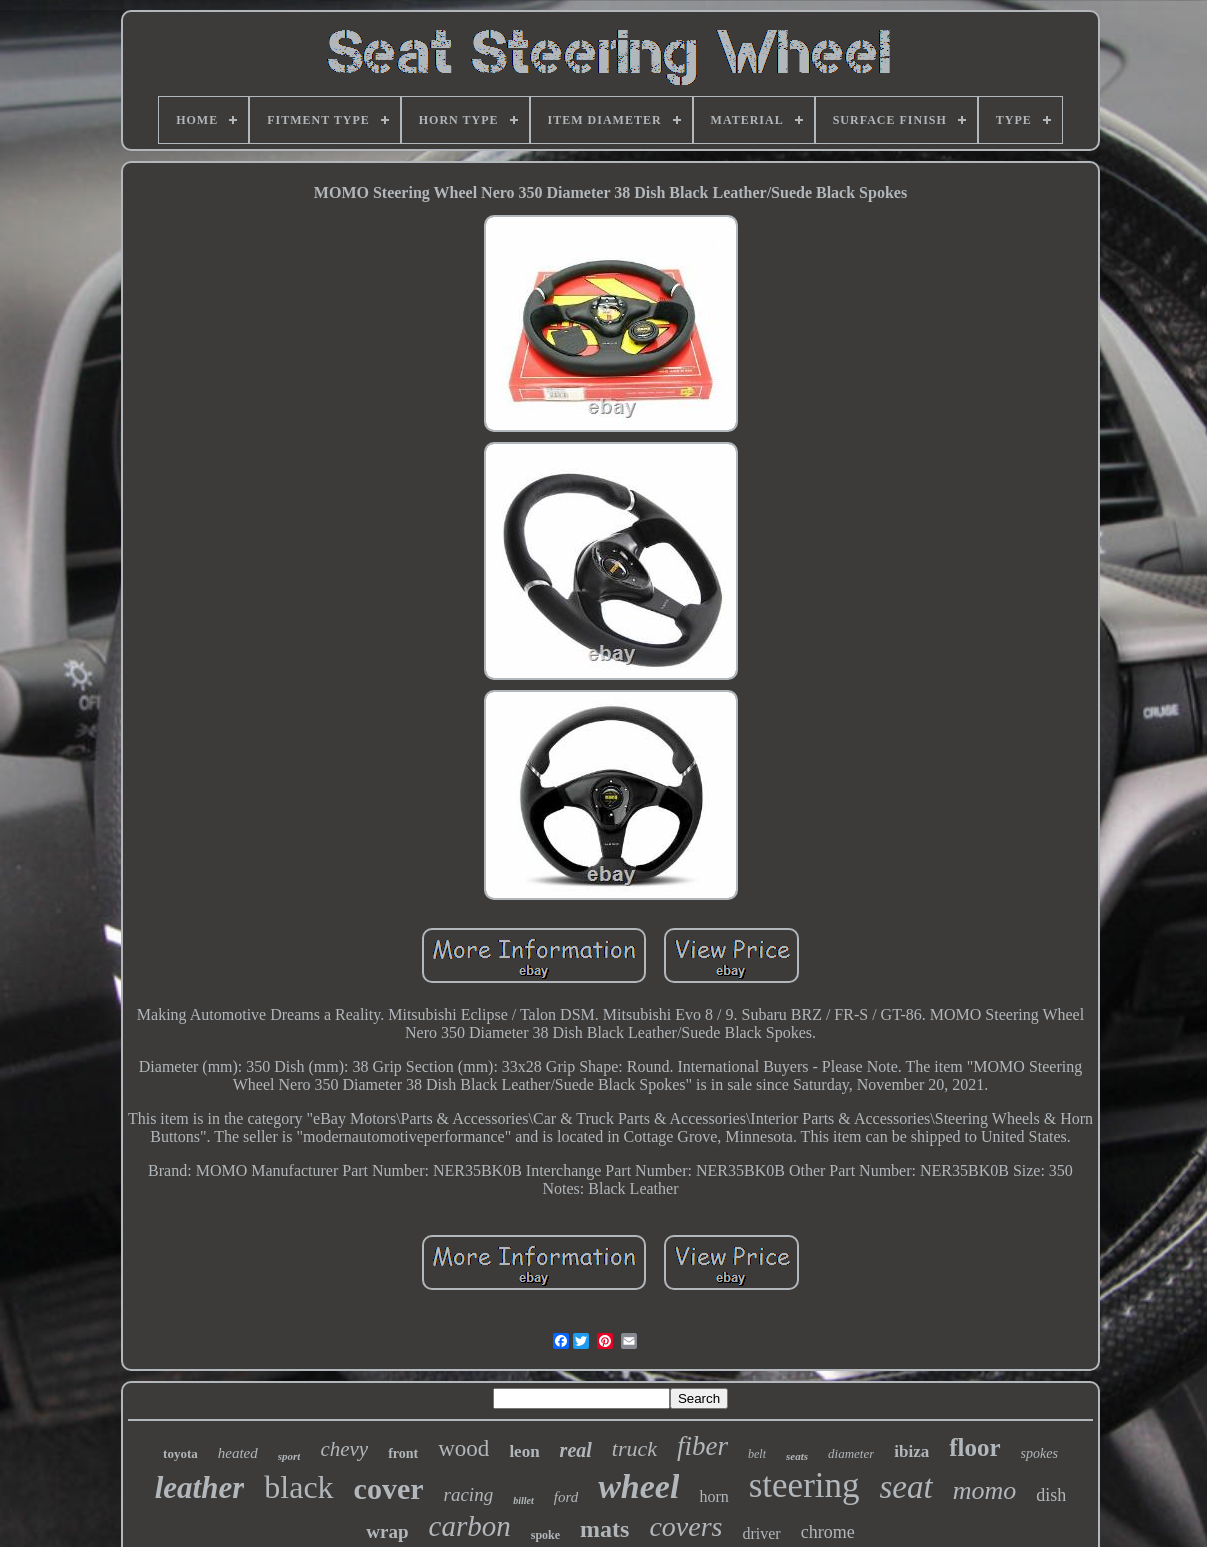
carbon (470, 1526)
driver (761, 1533)
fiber (702, 1446)
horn (713, 1496)
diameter (851, 1453)
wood (463, 1448)
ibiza (911, 1451)
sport (289, 1456)
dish (1051, 1495)
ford (566, 1497)
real (576, 1450)
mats (604, 1529)
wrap (387, 1531)
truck (634, 1448)
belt (757, 1454)
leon (524, 1451)
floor (974, 1447)
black (298, 1487)
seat (906, 1487)
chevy (344, 1449)
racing (469, 1494)
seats (797, 1456)
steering (804, 1485)
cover (389, 1488)
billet (523, 1500)
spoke (545, 1535)
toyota (180, 1453)
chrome (828, 1532)
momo (985, 1490)
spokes (1039, 1453)
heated (238, 1453)
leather (200, 1487)
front (403, 1453)
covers (685, 1526)
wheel (638, 1486)
